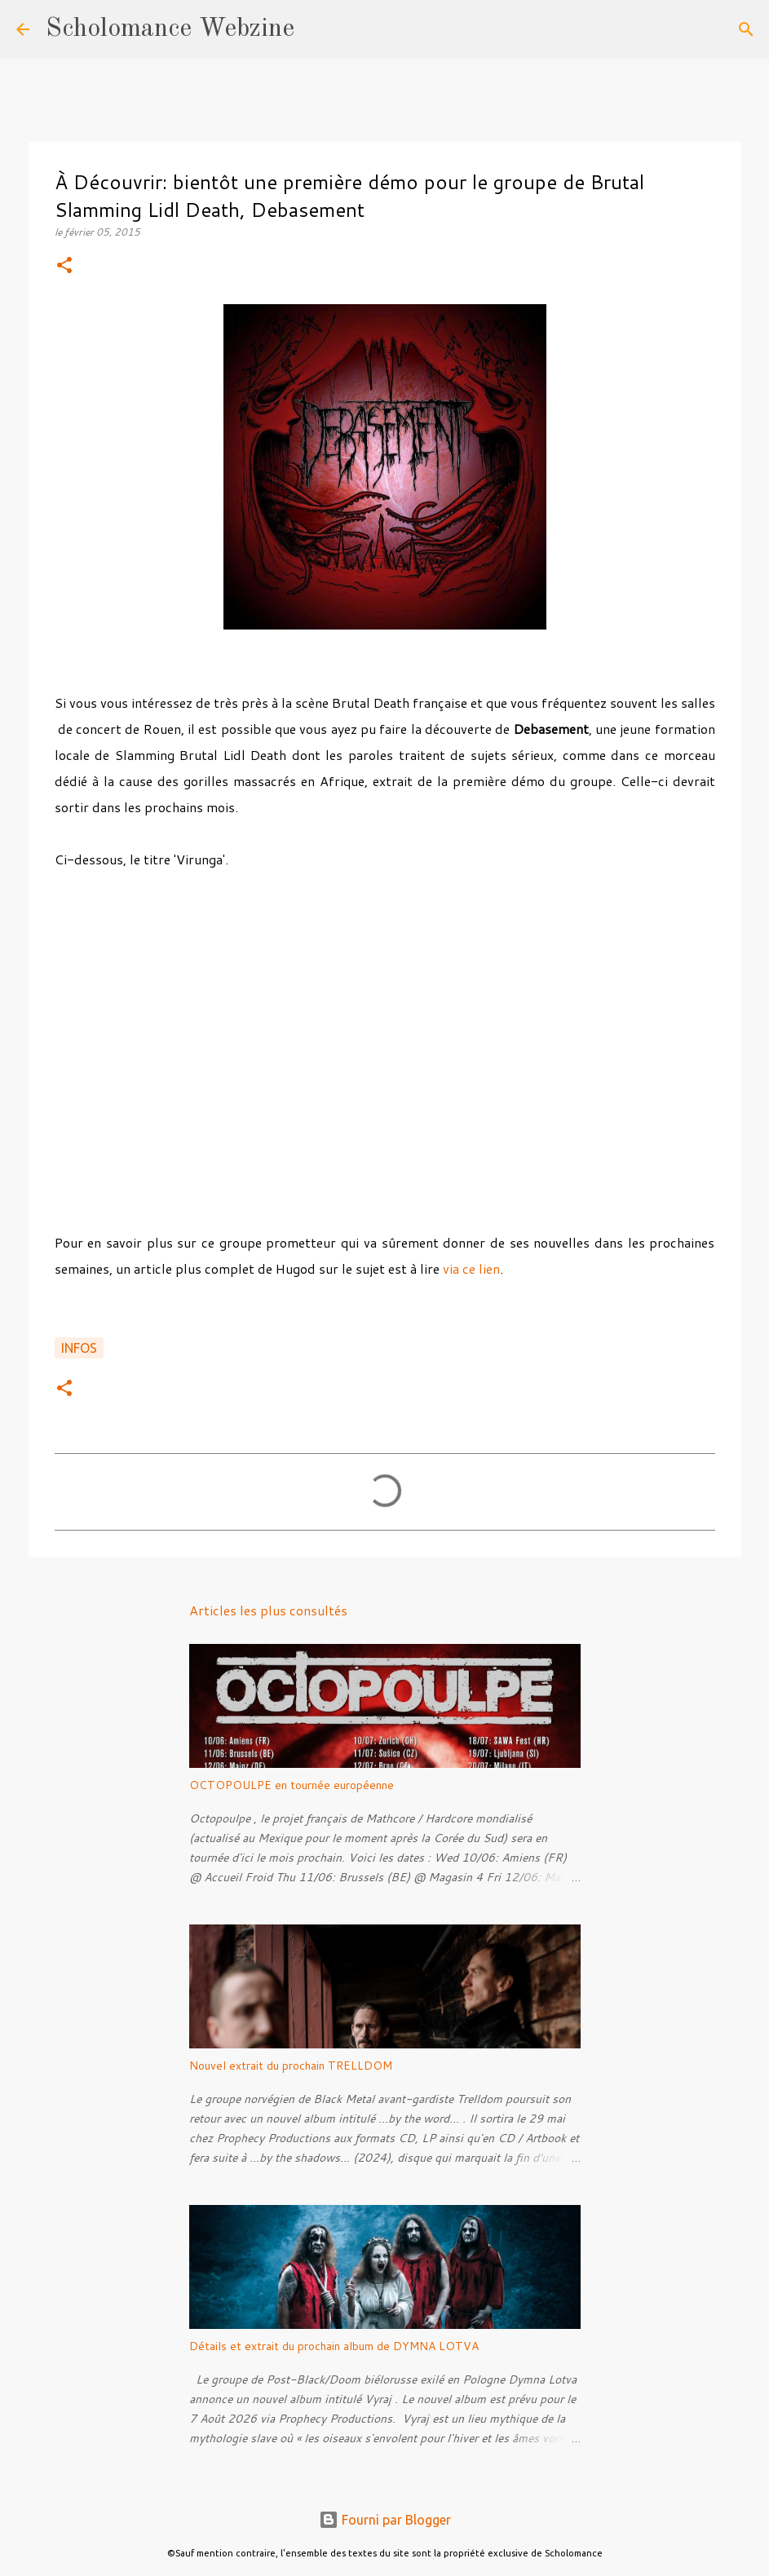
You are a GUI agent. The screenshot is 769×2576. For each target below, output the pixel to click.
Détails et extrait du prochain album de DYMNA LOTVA (334, 2346)
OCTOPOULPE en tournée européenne (291, 1785)
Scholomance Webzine (170, 29)
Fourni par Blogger (385, 2519)
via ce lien (471, 1268)
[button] (64, 266)
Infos (79, 1348)
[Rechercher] (317, 29)
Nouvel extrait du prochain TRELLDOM (290, 2065)
